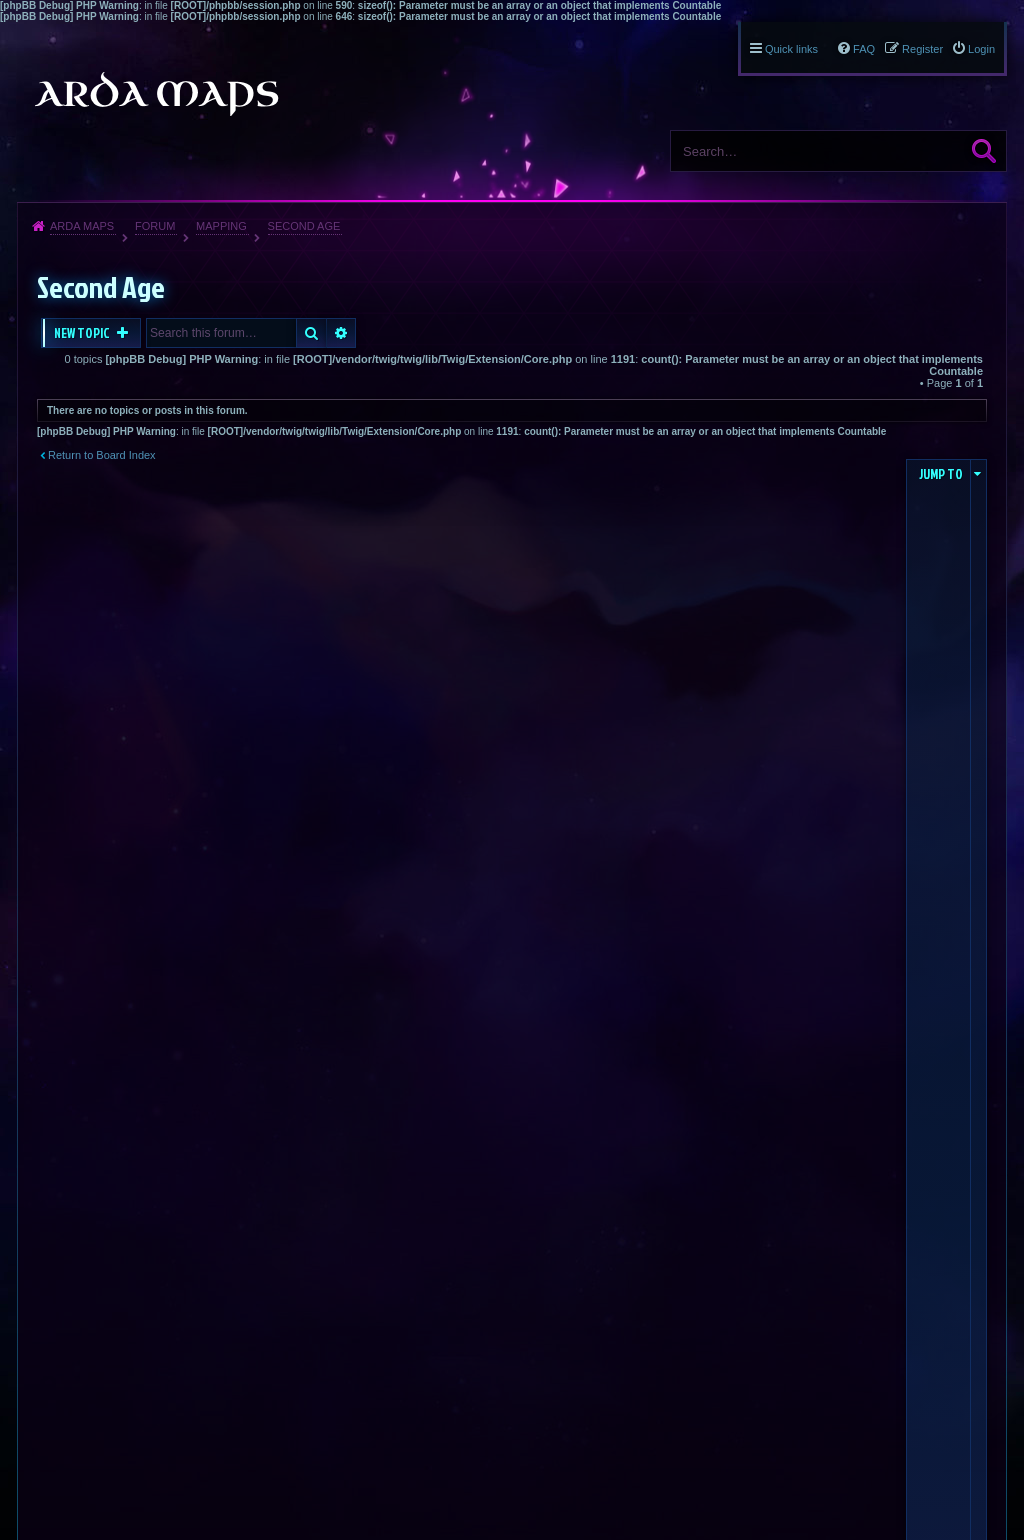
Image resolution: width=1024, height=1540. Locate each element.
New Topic (83, 333)
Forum (155, 226)
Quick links (791, 49)
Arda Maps (82, 226)
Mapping (221, 226)
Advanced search (341, 333)
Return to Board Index (102, 455)
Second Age (304, 226)
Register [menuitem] (922, 49)
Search (984, 151)
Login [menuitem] (981, 49)
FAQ (864, 49)
